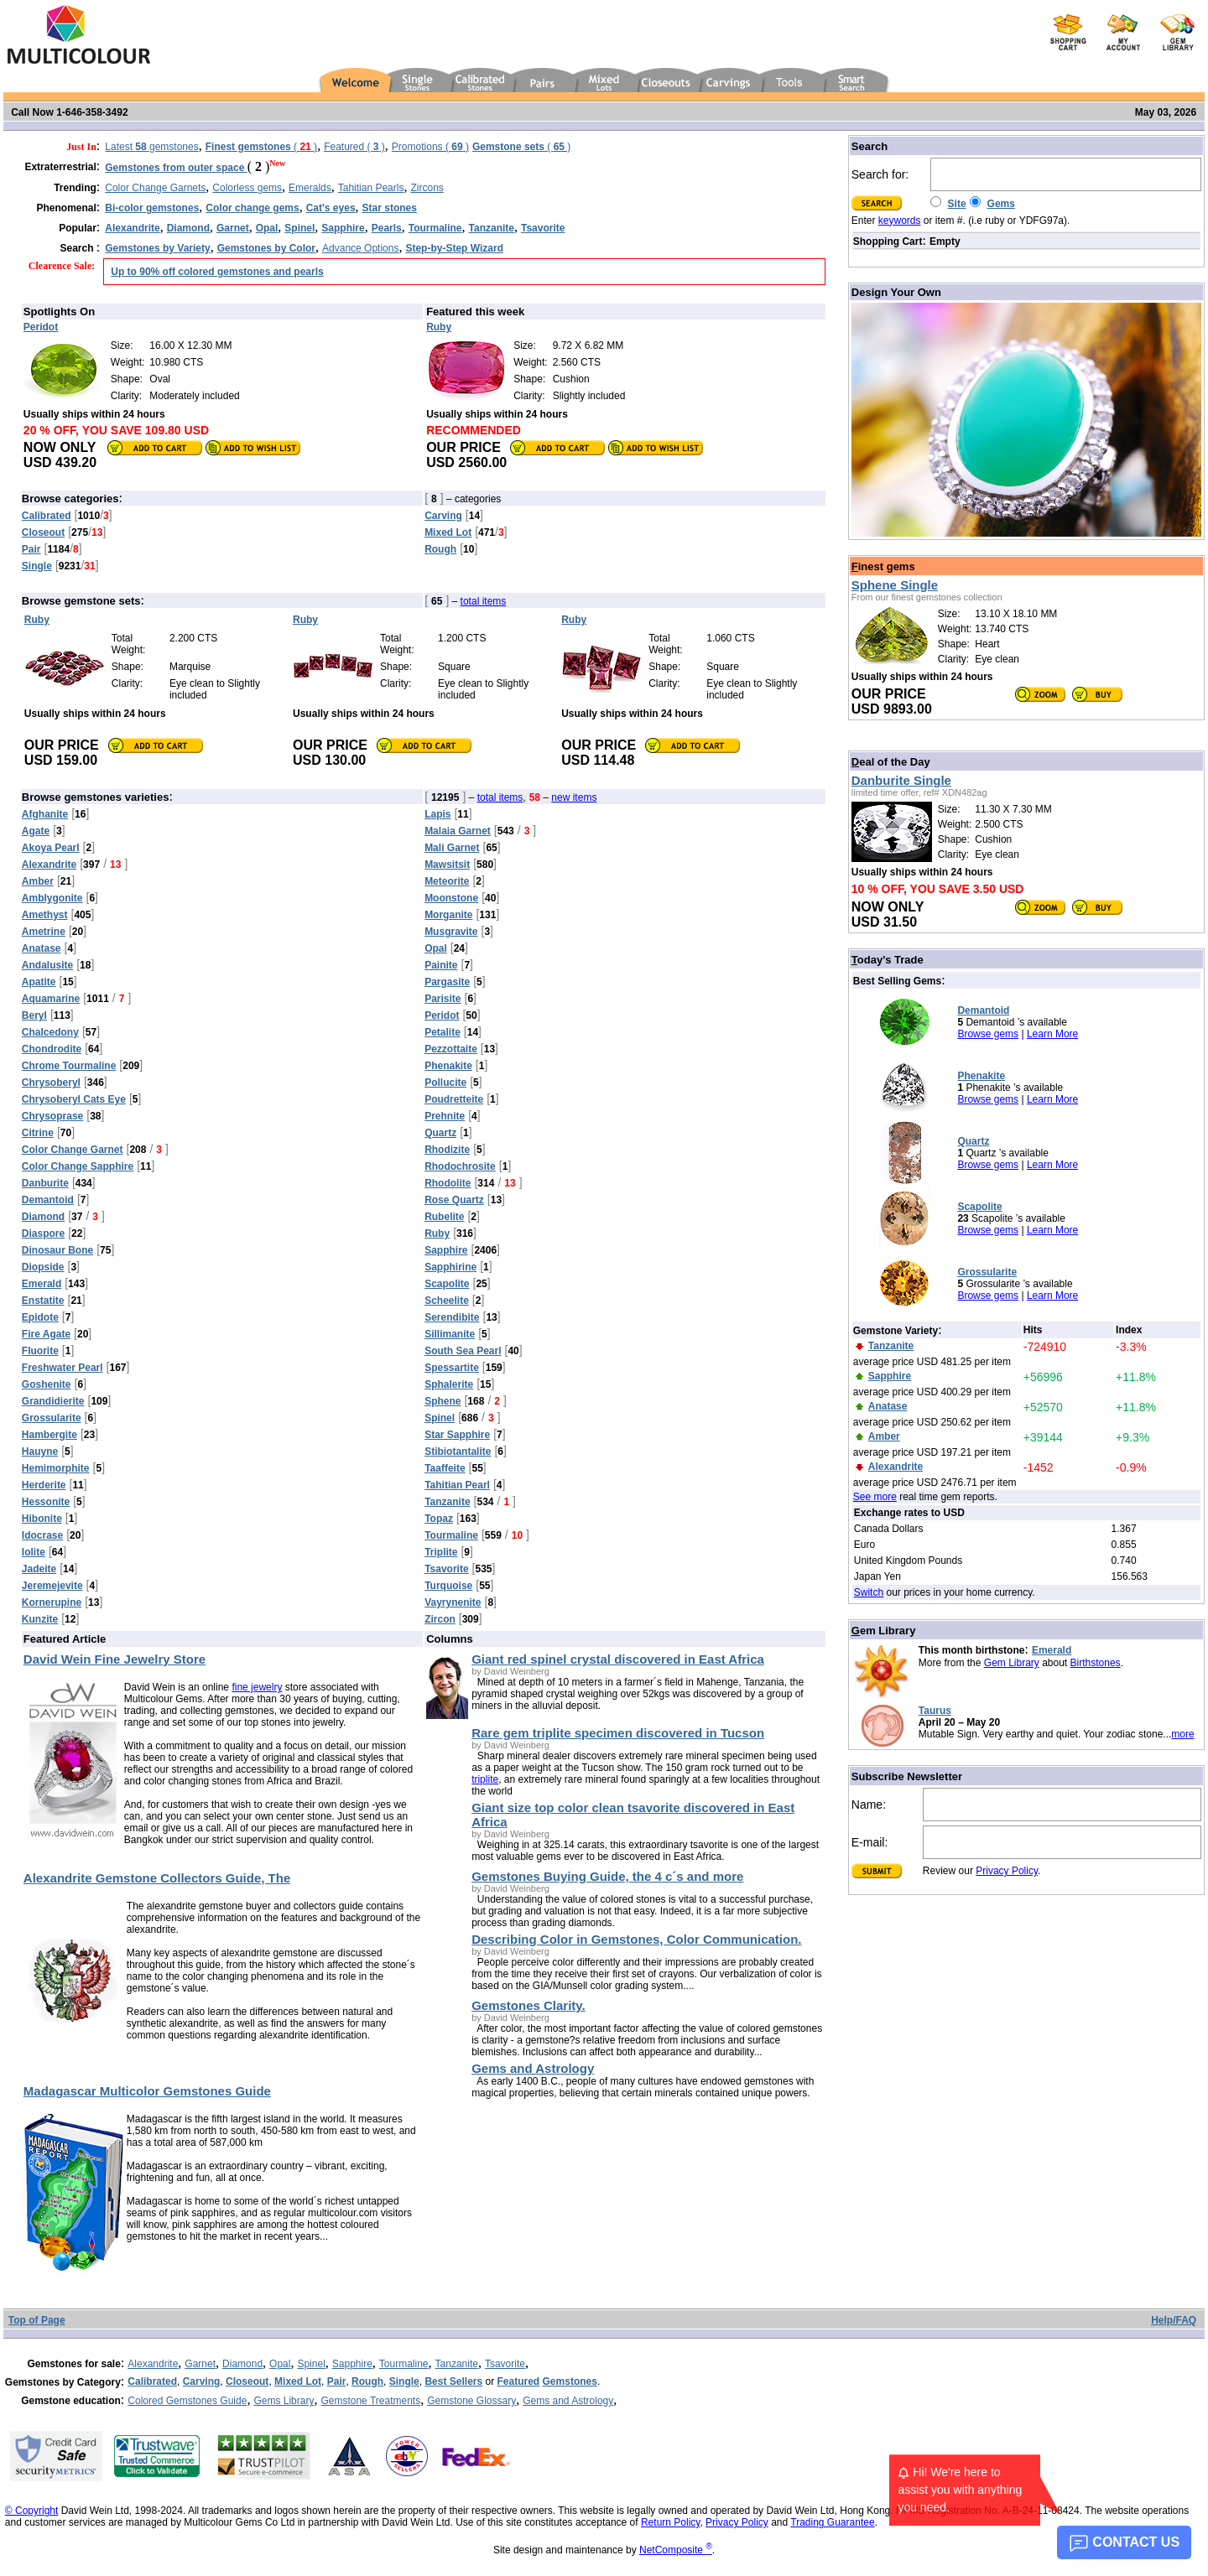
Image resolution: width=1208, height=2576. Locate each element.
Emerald (1051, 1650)
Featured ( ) (354, 147)
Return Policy (670, 2522)
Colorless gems (247, 188)
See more (875, 1497)
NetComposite (675, 2550)
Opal (279, 2364)
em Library (883, 1630)
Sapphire (352, 2364)
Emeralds (310, 188)
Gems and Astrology (568, 2401)
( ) (261, 147)
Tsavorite (505, 2364)
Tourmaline (404, 2364)
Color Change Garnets (155, 188)
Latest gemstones (151, 147)
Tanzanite (456, 2364)
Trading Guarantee (832, 2522)
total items (484, 601)
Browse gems (987, 1034)
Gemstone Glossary (471, 2401)
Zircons (426, 188)
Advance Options (360, 248)
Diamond (242, 2364)
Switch (868, 1592)
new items (573, 797)
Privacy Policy (1007, 1871)
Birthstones (1095, 1663)
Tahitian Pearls (371, 188)
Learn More (1052, 1034)
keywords (899, 220)
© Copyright (32, 2510)
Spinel (311, 2364)
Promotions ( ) (430, 147)
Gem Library (1011, 1663)
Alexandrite (153, 2364)
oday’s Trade (887, 959)
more (1182, 1734)
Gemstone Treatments (370, 2401)
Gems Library (283, 2401)
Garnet (200, 2364)
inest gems (883, 566)
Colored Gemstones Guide (187, 2401)
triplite (484, 1779)
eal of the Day (890, 762)
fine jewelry (257, 1687)
